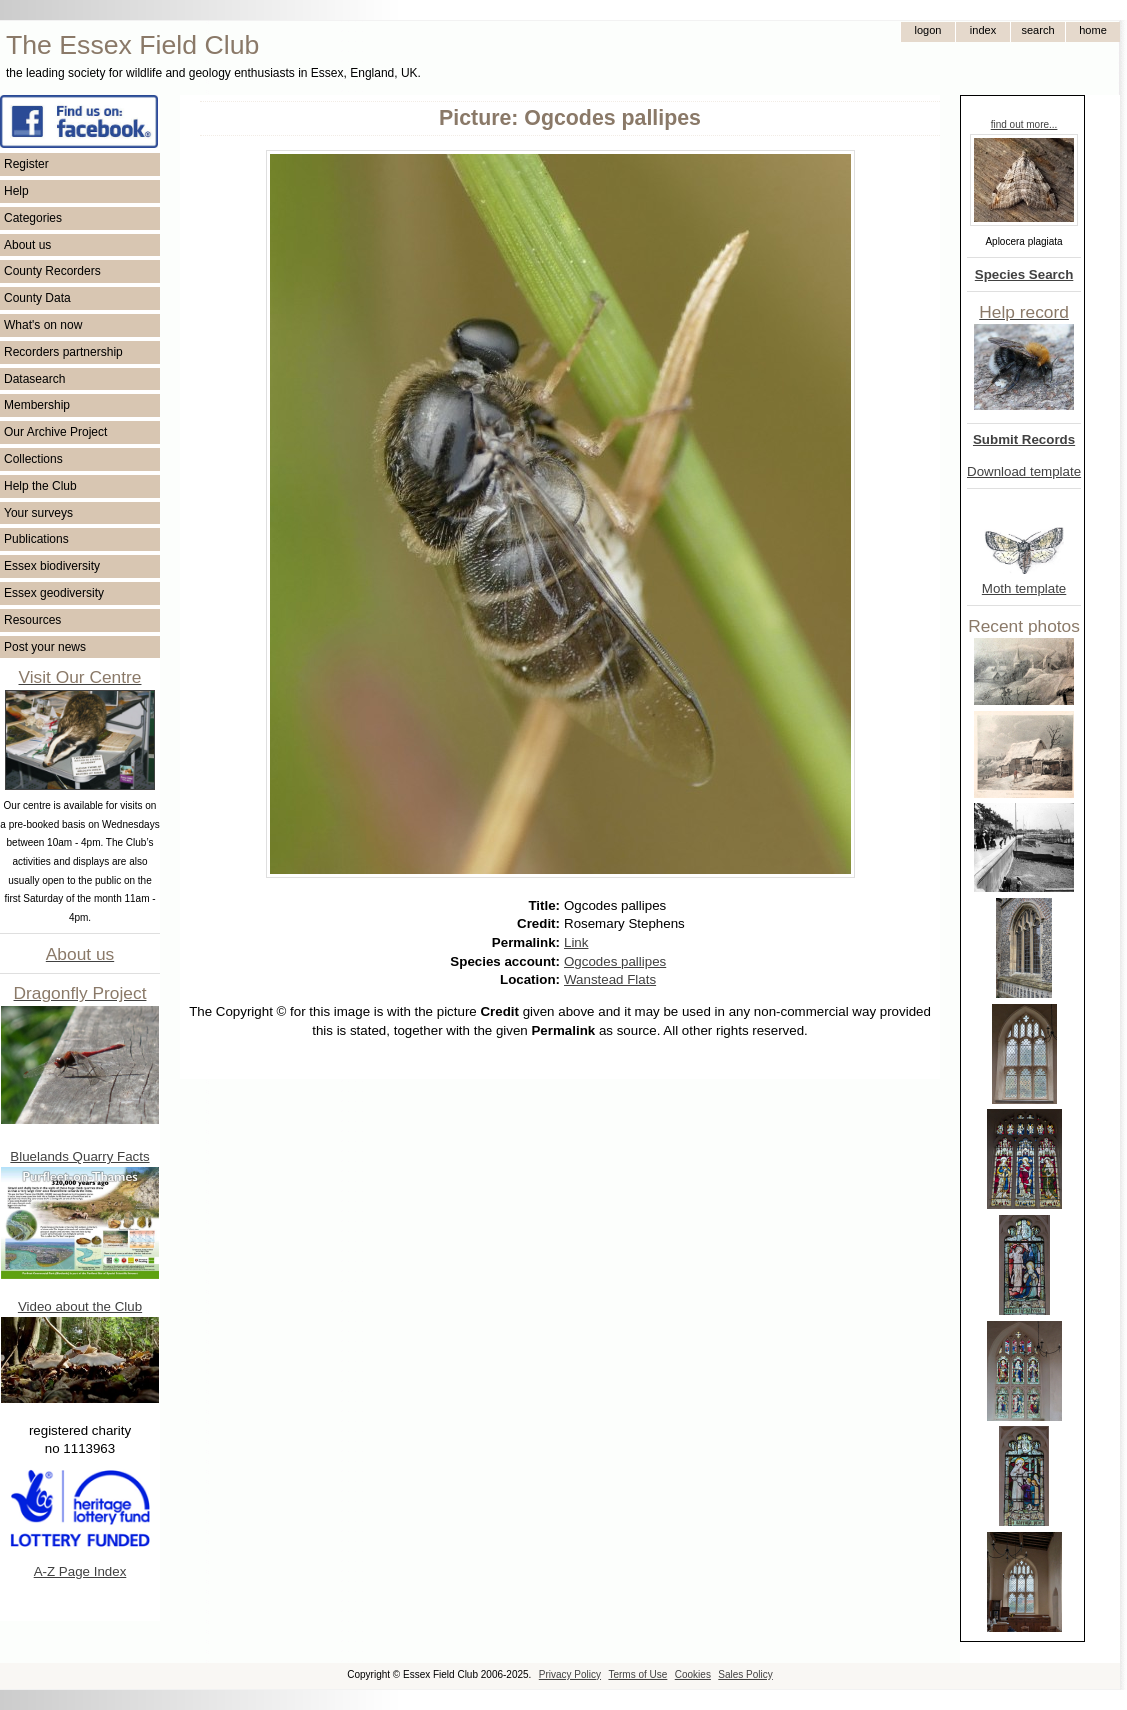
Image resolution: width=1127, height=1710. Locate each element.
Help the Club (40, 486)
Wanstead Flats (610, 979)
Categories (33, 218)
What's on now (43, 325)
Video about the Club (80, 1306)
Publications (36, 539)
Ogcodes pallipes (615, 961)
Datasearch (34, 379)
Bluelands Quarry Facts (79, 1156)
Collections (33, 459)
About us (27, 245)
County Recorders (52, 271)
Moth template (1024, 588)
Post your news (45, 647)
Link (576, 942)
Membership (37, 405)
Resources (32, 620)
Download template (1024, 471)
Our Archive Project (55, 432)
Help (16, 191)
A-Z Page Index (80, 1571)
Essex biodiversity (52, 566)
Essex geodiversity (54, 593)
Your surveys (38, 513)
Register (26, 164)
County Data (37, 298)
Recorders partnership (63, 352)
